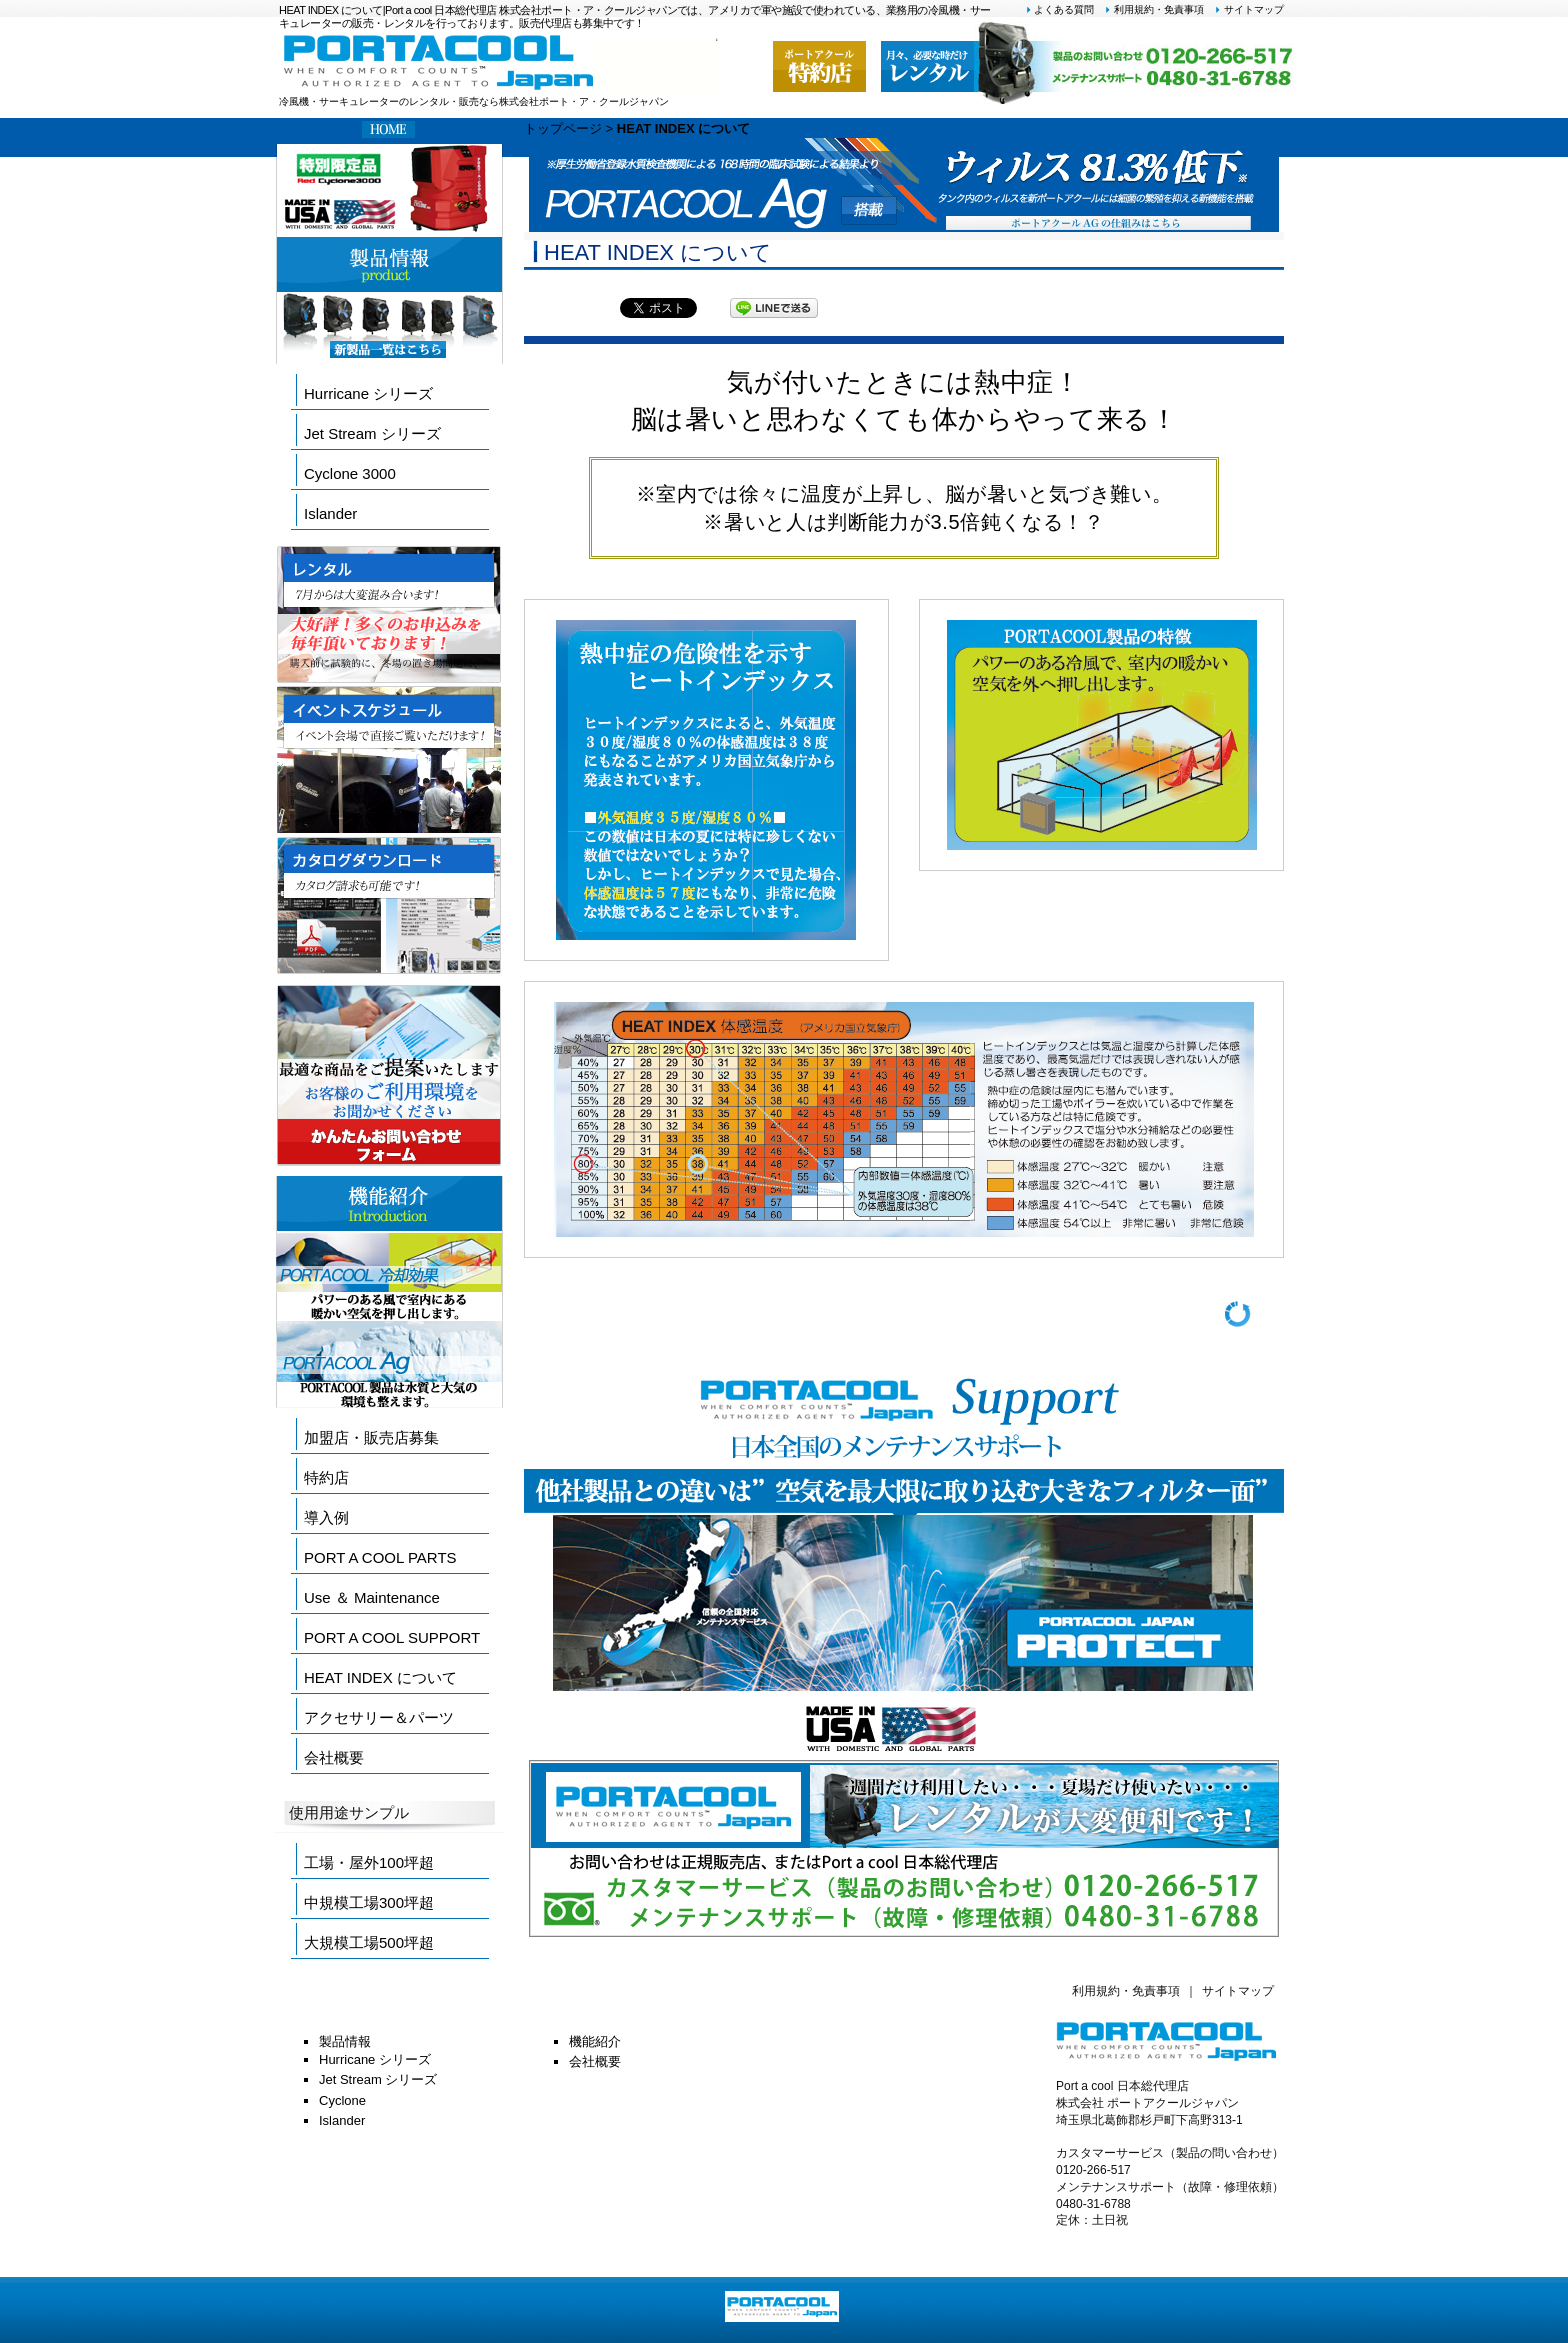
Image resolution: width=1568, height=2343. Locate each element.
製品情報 (345, 2041)
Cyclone (342, 2100)
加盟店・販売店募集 (371, 1437)
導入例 (326, 1517)
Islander (330, 513)
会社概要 (334, 1757)
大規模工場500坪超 (369, 1942)
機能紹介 (595, 2041)
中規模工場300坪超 (369, 1902)
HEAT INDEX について (380, 1677)
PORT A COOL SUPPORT (392, 1637)
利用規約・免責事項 (1154, 9)
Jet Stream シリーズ (372, 433)
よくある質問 (1060, 9)
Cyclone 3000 (350, 473)
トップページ (563, 128)
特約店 (326, 1477)
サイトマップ (1249, 9)
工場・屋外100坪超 (369, 1862)
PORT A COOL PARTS (380, 1557)
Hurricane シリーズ (368, 393)
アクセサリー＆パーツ (379, 1717)
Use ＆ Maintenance (372, 1597)
